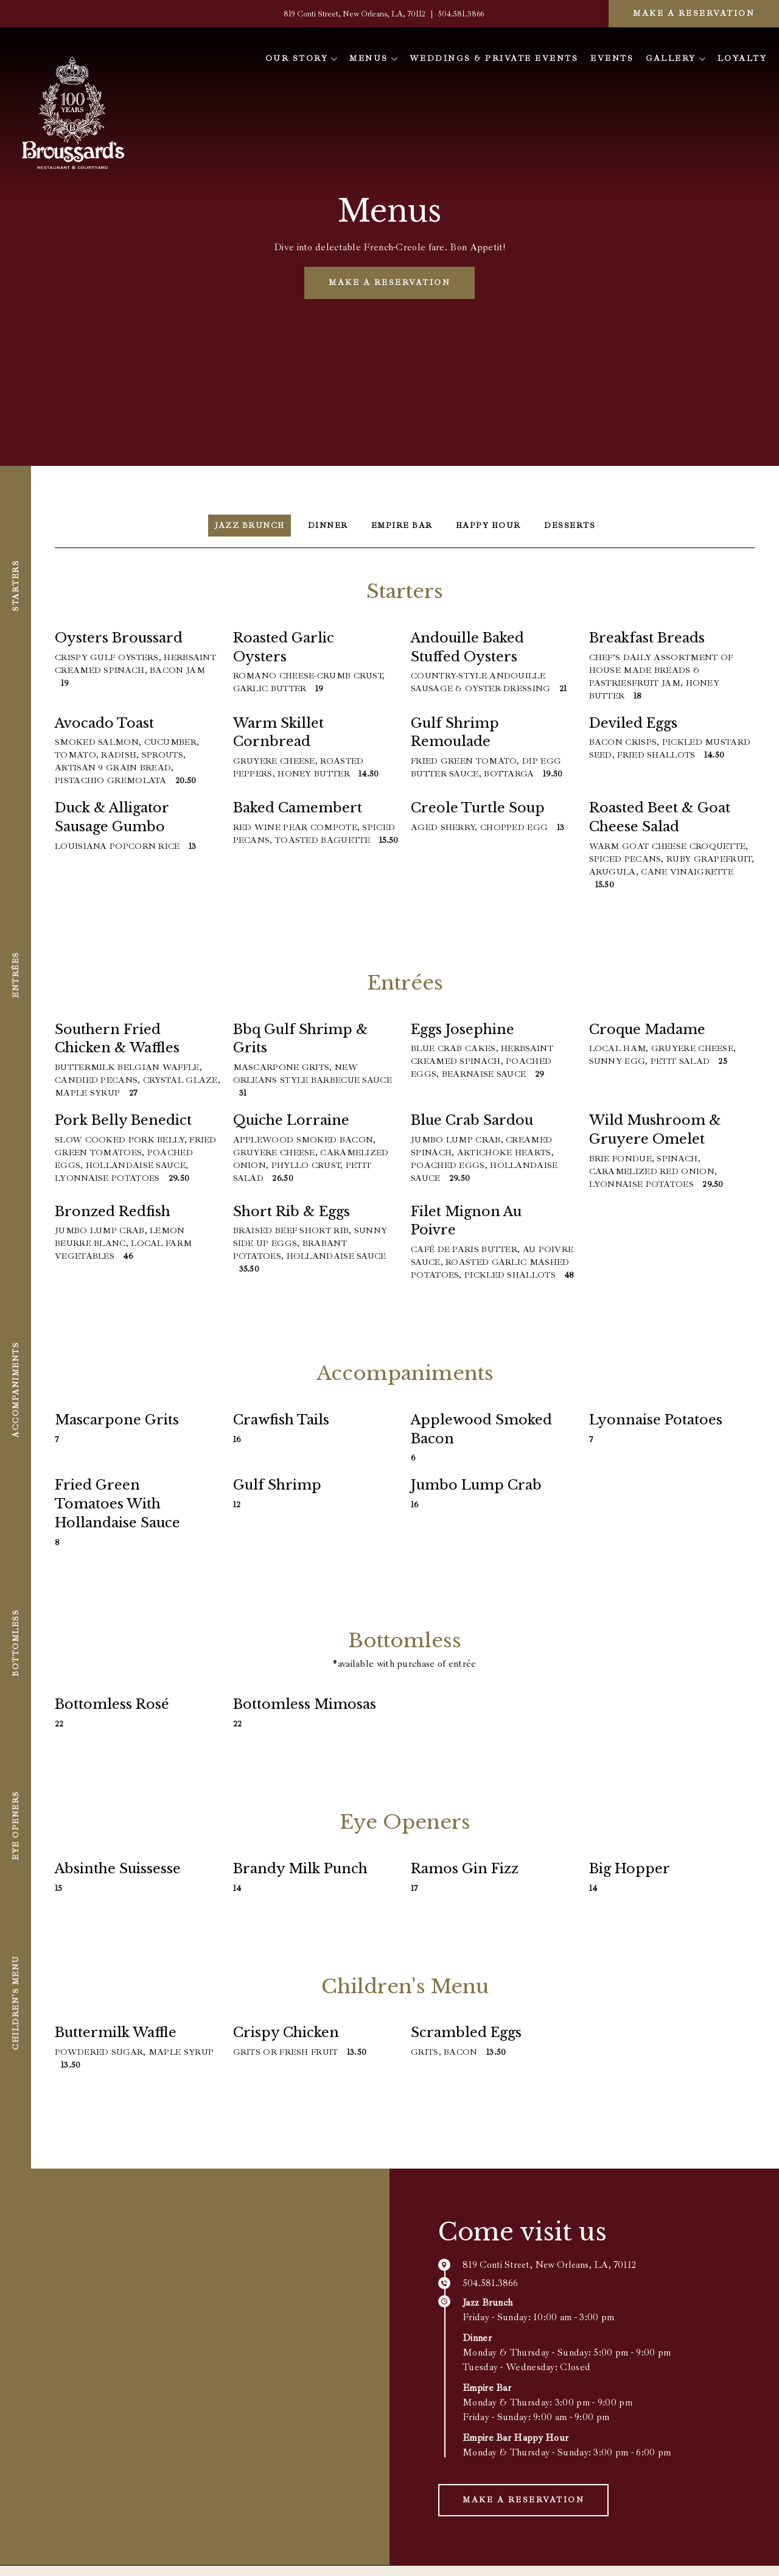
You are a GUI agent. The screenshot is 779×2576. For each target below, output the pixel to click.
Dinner (326, 525)
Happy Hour (489, 525)
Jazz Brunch (246, 525)
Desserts (572, 525)
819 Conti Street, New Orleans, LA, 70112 (355, 14)
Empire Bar (401, 525)
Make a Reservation (694, 13)
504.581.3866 (461, 14)
